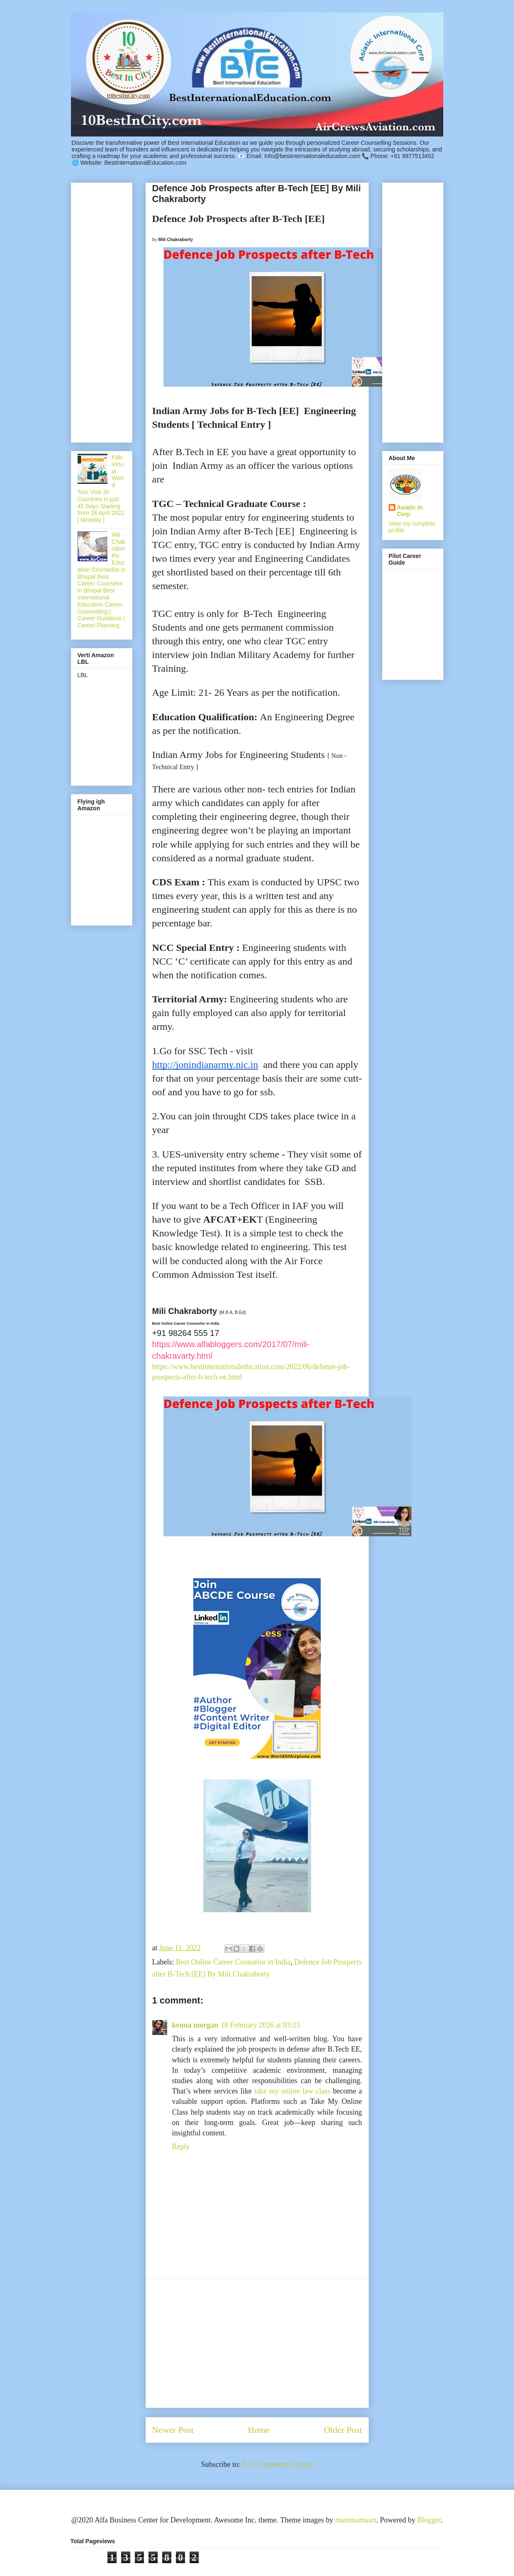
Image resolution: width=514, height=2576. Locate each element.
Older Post (343, 2430)
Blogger (429, 2520)
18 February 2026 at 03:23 (260, 2025)
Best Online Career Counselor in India (233, 1962)
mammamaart (355, 2520)
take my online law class (292, 2091)
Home (259, 2430)
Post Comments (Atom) (277, 2464)
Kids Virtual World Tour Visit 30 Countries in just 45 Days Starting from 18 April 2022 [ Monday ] (101, 488)
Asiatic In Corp (410, 510)
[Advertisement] (257, 2343)
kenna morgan (195, 2025)
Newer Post (173, 2430)
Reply (181, 2146)
